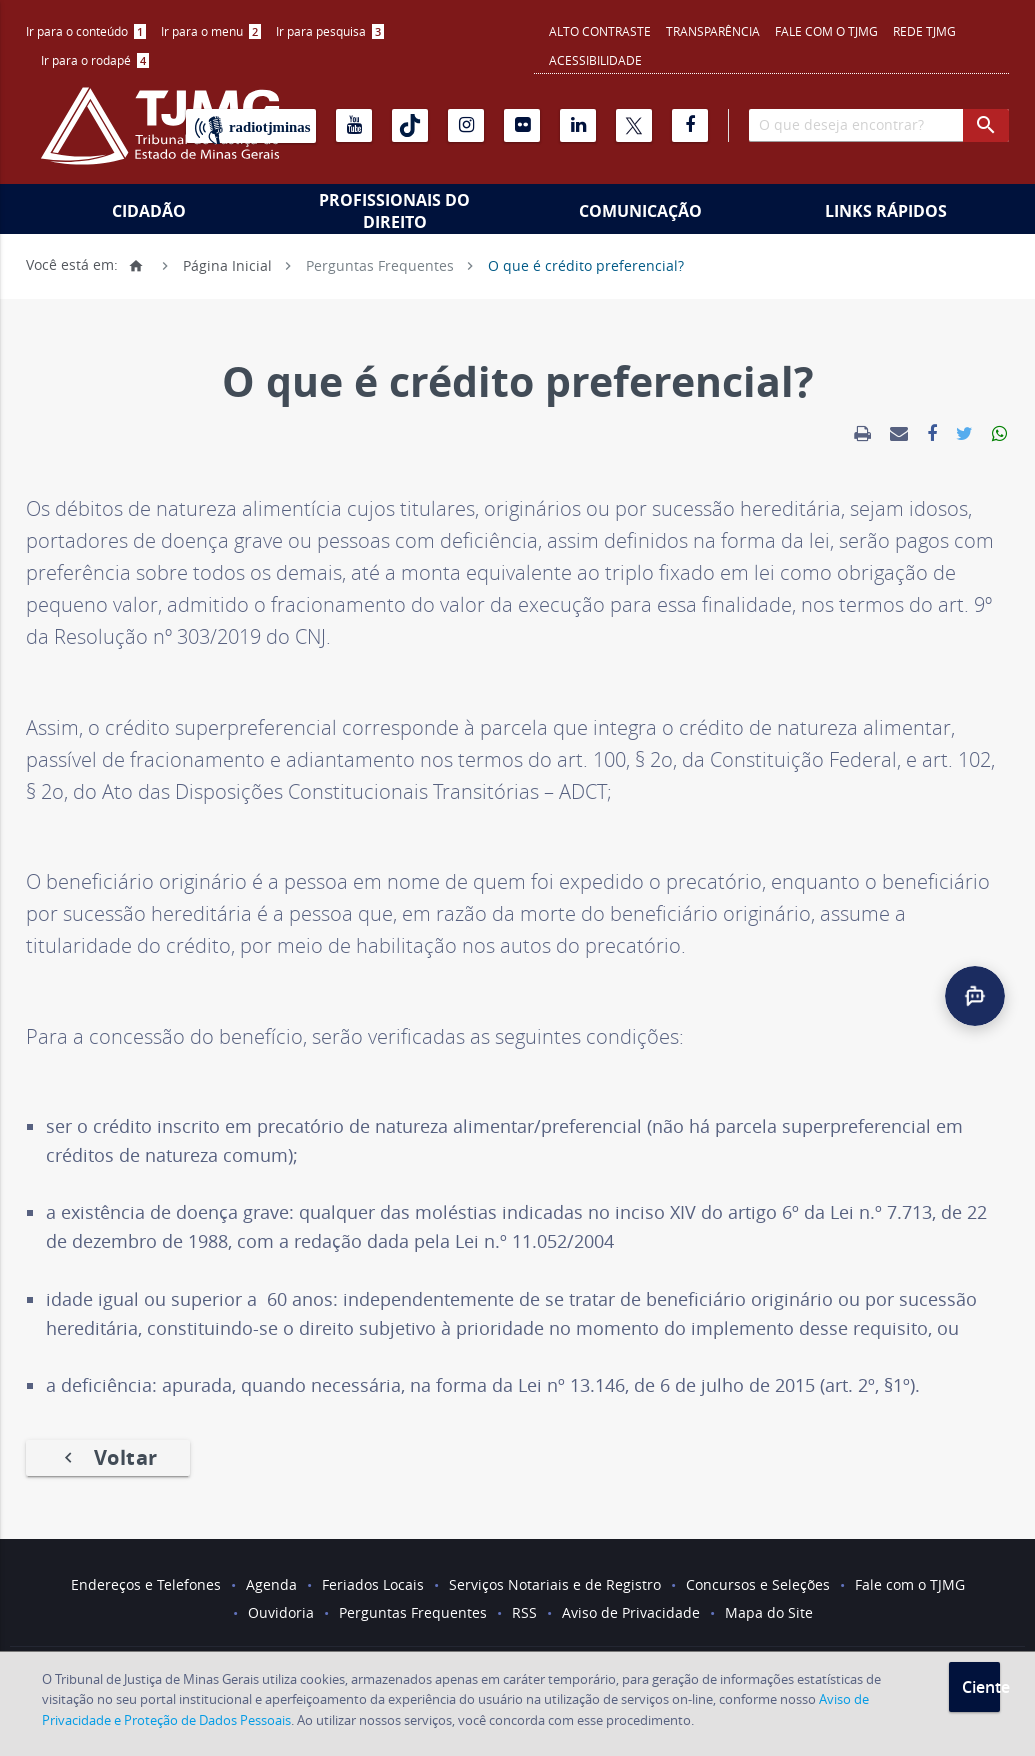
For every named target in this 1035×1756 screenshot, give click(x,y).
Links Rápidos (886, 211)
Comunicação (640, 211)
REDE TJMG (924, 31)
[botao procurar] (986, 125)
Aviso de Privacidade (631, 1612)
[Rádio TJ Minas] (251, 126)
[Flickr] (522, 125)
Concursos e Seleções (758, 1584)
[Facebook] (690, 125)
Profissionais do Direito (394, 211)
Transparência (713, 31)
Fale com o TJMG (826, 31)
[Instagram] (466, 125)
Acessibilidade (595, 60)
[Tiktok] (410, 125)
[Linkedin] (578, 125)
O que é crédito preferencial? (586, 264)
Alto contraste (600, 31)
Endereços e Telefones (146, 1584)
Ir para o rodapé (95, 60)
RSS (524, 1612)
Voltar (108, 1458)
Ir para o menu (211, 31)
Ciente (981, 1687)
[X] (634, 125)
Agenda (271, 1584)
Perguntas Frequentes (380, 264)
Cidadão (149, 211)
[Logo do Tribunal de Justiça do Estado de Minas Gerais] (160, 136)
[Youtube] (354, 125)
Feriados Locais (373, 1584)
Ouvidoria (281, 1612)
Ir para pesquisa (330, 31)
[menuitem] (86, 31)
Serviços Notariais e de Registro (555, 1584)
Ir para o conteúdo (86, 31)
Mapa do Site (769, 1612)
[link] (862, 434)
